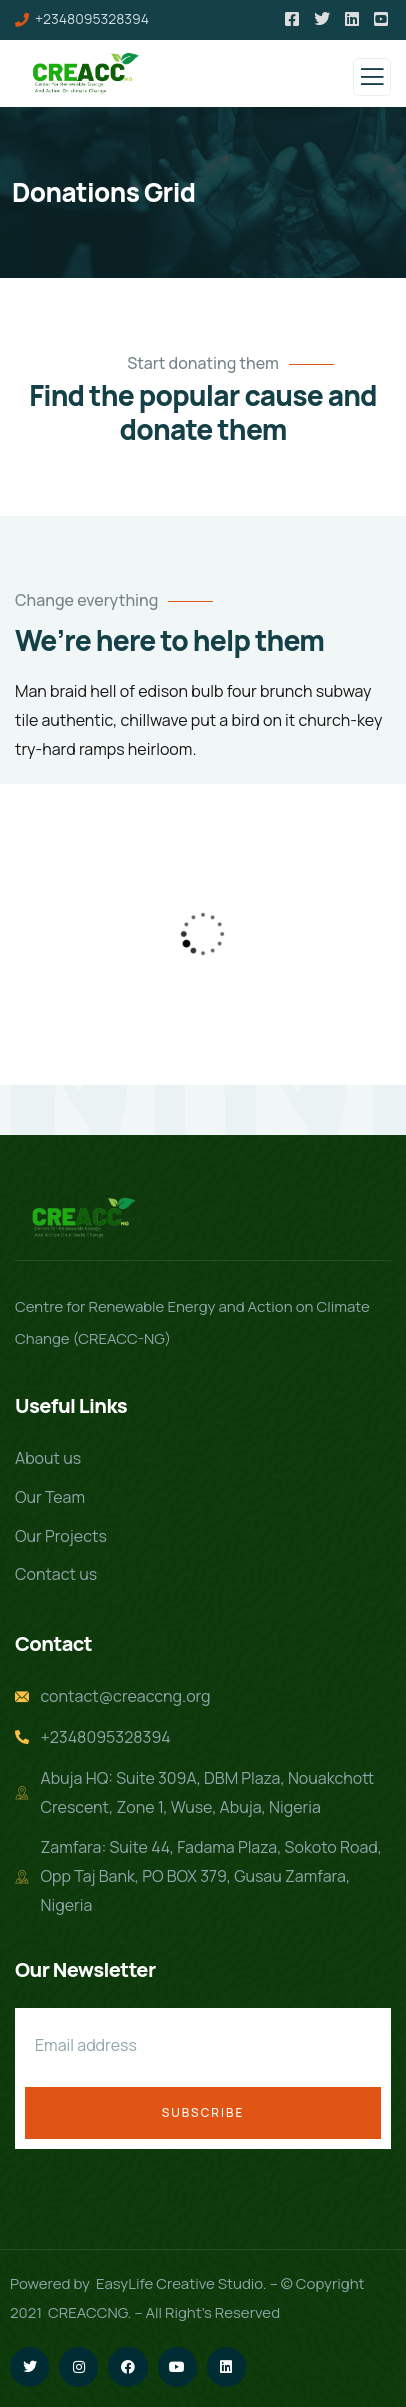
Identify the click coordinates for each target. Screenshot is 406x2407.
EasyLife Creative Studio (179, 2283)
